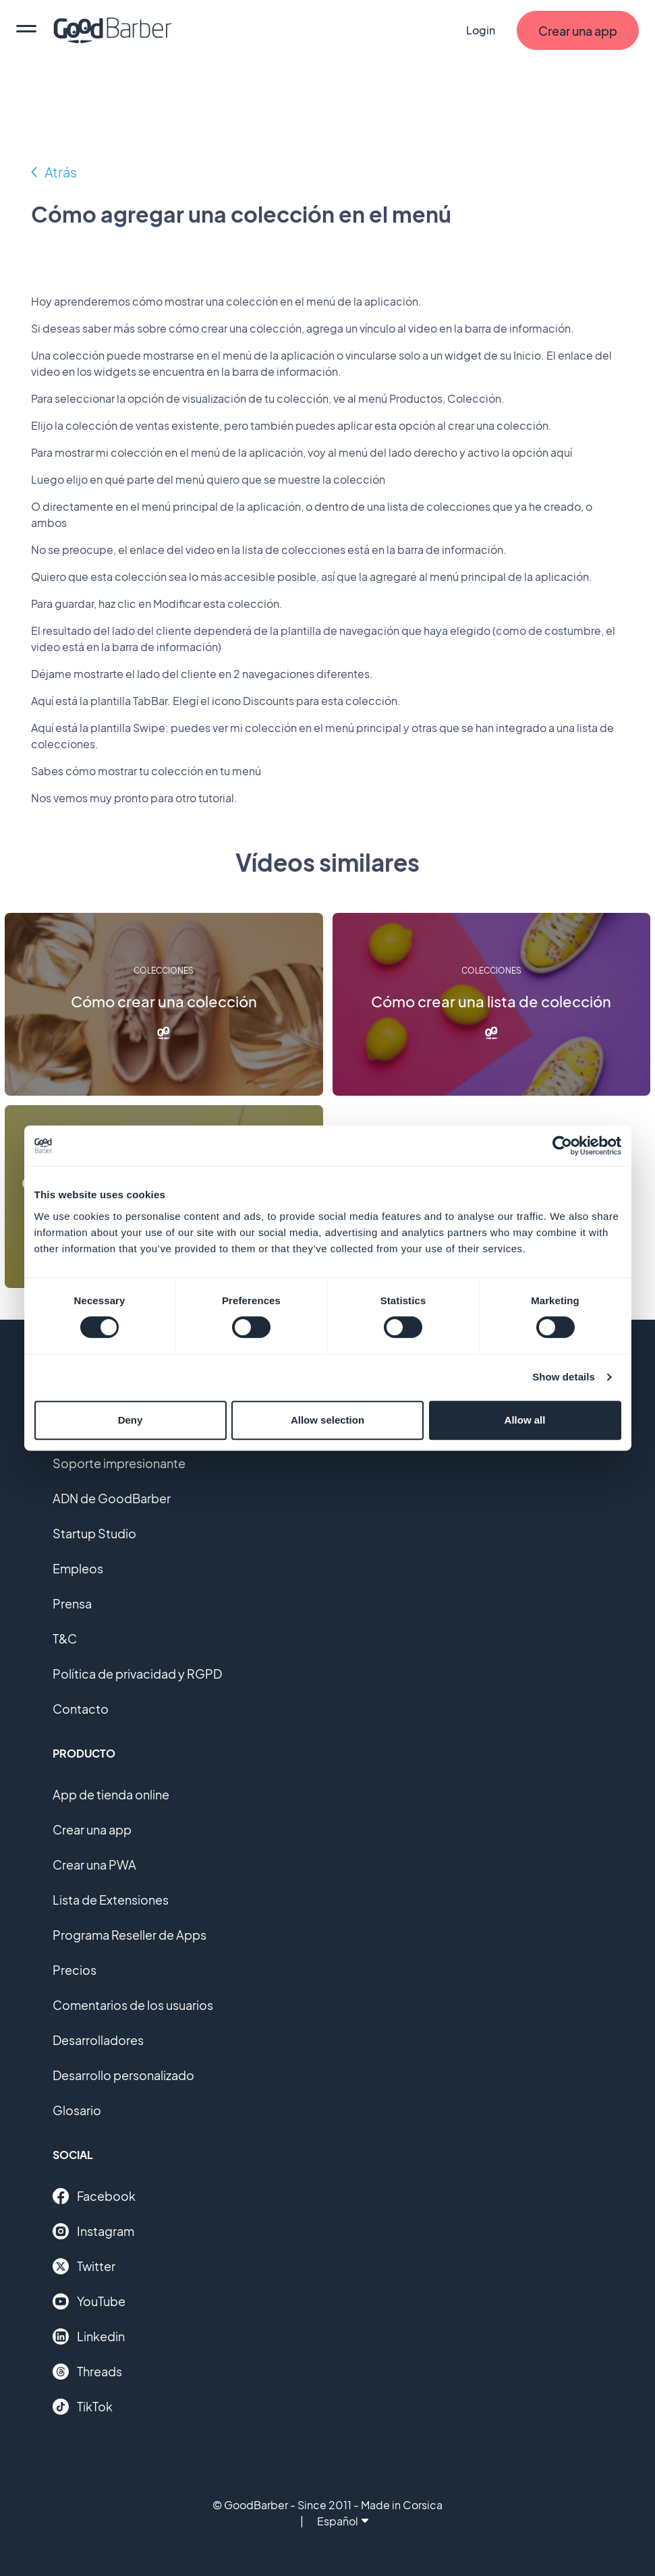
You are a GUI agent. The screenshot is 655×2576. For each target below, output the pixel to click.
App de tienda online (111, 1794)
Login (480, 30)
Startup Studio (94, 1533)
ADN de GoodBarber (112, 1498)
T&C (65, 1638)
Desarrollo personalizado (123, 2075)
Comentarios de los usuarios (133, 2005)
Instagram (93, 2231)
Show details (563, 1376)
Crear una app (92, 1829)
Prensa (72, 1603)
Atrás (61, 171)
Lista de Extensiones (111, 1899)
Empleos (78, 1568)
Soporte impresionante (119, 1463)
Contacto (81, 1708)
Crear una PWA (94, 1864)
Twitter (84, 2266)
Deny (130, 1420)
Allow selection (327, 1420)
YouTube (89, 2301)
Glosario (77, 2110)
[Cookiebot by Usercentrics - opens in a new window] (562, 1146)
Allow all (525, 1420)
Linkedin (89, 2336)
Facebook (94, 2196)
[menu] (26, 30)
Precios (74, 1970)
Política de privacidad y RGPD (137, 1673)
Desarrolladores (98, 2040)
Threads (87, 2371)
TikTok (83, 2407)
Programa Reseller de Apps (129, 1934)
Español (342, 2521)
